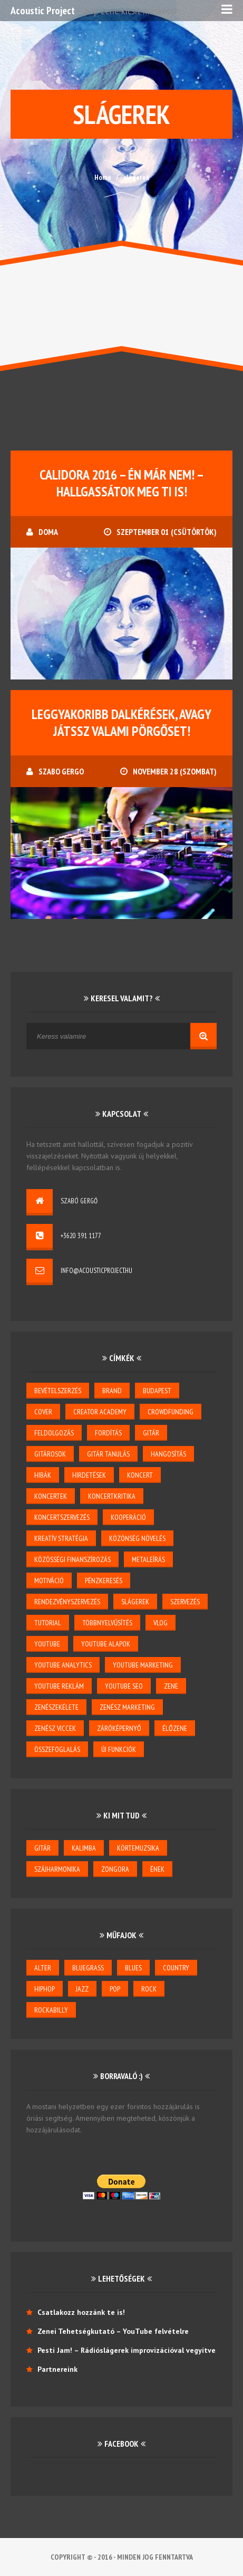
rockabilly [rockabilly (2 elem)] (51, 2010)
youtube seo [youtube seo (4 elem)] (124, 1686)
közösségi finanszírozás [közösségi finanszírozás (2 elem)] (72, 1559)
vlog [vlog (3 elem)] (160, 1622)
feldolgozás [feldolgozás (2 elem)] (54, 1433)
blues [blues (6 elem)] (133, 1967)
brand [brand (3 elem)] (112, 1390)
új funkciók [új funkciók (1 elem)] (118, 1749)
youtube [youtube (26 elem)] (47, 1644)
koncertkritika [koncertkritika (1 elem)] (111, 1496)
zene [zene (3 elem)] (171, 1686)
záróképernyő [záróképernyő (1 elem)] (119, 1728)
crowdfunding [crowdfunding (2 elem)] (170, 1411)
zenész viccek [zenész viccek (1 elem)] (55, 1728)
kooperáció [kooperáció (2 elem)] (128, 1517)
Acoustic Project (43, 10)
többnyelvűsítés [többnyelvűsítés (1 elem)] (107, 1622)
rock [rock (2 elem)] (149, 1989)
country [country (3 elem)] (176, 1967)
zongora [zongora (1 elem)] (115, 1869)
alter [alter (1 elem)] (42, 1967)
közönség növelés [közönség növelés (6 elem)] (137, 1538)
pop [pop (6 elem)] (115, 1989)
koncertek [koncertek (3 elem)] (50, 1496)
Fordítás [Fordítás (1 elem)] (108, 1433)
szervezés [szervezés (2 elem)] (185, 1601)
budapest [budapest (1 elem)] (157, 1390)
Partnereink (57, 2369)
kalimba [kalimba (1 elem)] (84, 1848)
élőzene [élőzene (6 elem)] (174, 1728)
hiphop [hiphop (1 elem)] (44, 1989)
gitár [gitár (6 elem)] (42, 1848)
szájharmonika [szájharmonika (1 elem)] (57, 1869)
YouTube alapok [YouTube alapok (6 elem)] (105, 1644)
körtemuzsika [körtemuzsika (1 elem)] (138, 1848)
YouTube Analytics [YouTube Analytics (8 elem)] (63, 1665)
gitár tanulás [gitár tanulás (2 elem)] (108, 1454)
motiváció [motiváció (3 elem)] (49, 1580)
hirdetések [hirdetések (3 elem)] (89, 1475)
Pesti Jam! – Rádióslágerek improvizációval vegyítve (126, 2350)
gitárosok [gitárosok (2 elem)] (50, 1454)
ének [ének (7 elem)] (157, 1869)
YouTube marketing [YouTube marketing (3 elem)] (143, 1665)
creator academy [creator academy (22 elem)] (100, 1411)
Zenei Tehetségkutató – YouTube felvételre (113, 2331)
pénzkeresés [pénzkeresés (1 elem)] (103, 1580)
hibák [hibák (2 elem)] (42, 1475)
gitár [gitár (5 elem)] (151, 1433)
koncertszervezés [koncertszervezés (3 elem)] (62, 1517)
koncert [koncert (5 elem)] (140, 1475)
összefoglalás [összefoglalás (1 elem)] (57, 1749)
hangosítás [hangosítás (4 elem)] (168, 1454)
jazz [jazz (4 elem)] (82, 1989)
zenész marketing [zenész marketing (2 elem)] (127, 1707)
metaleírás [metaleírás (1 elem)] (148, 1559)
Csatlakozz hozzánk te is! (81, 2312)
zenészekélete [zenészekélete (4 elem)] (56, 1707)
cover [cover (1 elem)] (43, 1411)
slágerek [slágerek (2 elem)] (135, 1601)
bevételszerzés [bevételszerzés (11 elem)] (57, 1390)
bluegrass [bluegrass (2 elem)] (88, 1967)
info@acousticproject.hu (96, 1270)
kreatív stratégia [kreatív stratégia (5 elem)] (61, 1538)
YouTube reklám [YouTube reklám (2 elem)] (59, 1686)
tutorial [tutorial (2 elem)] (47, 1622)
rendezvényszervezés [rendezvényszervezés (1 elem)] (67, 1601)
